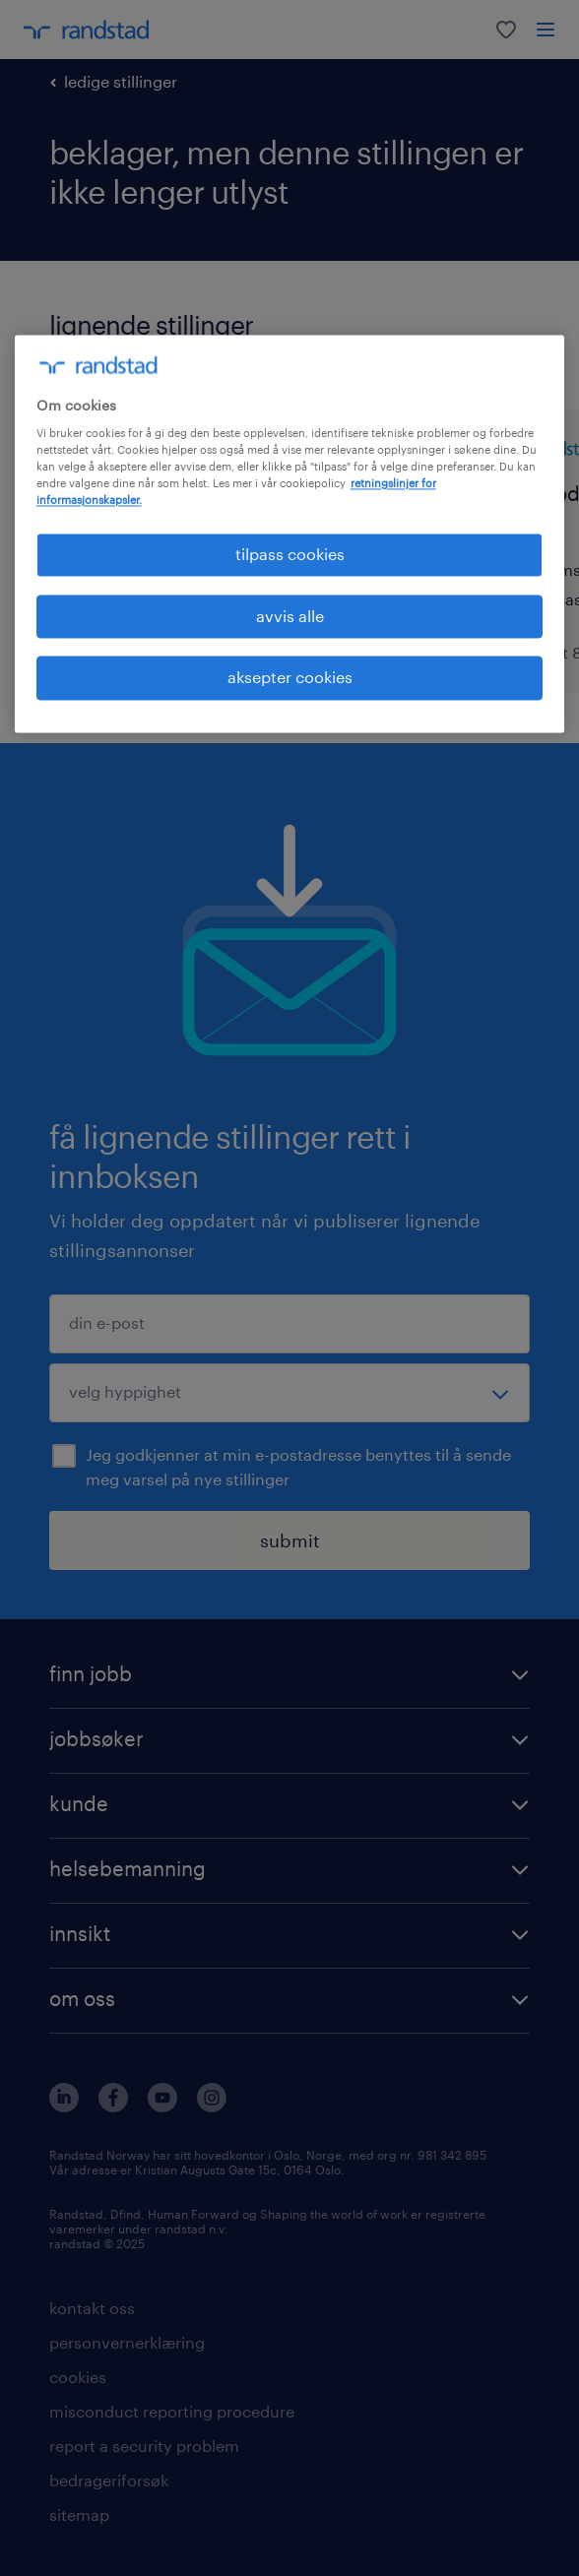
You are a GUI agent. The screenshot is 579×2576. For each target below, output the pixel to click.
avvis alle (290, 615)
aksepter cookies (290, 677)
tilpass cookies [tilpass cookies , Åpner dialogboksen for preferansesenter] (290, 554)
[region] (290, 533)
